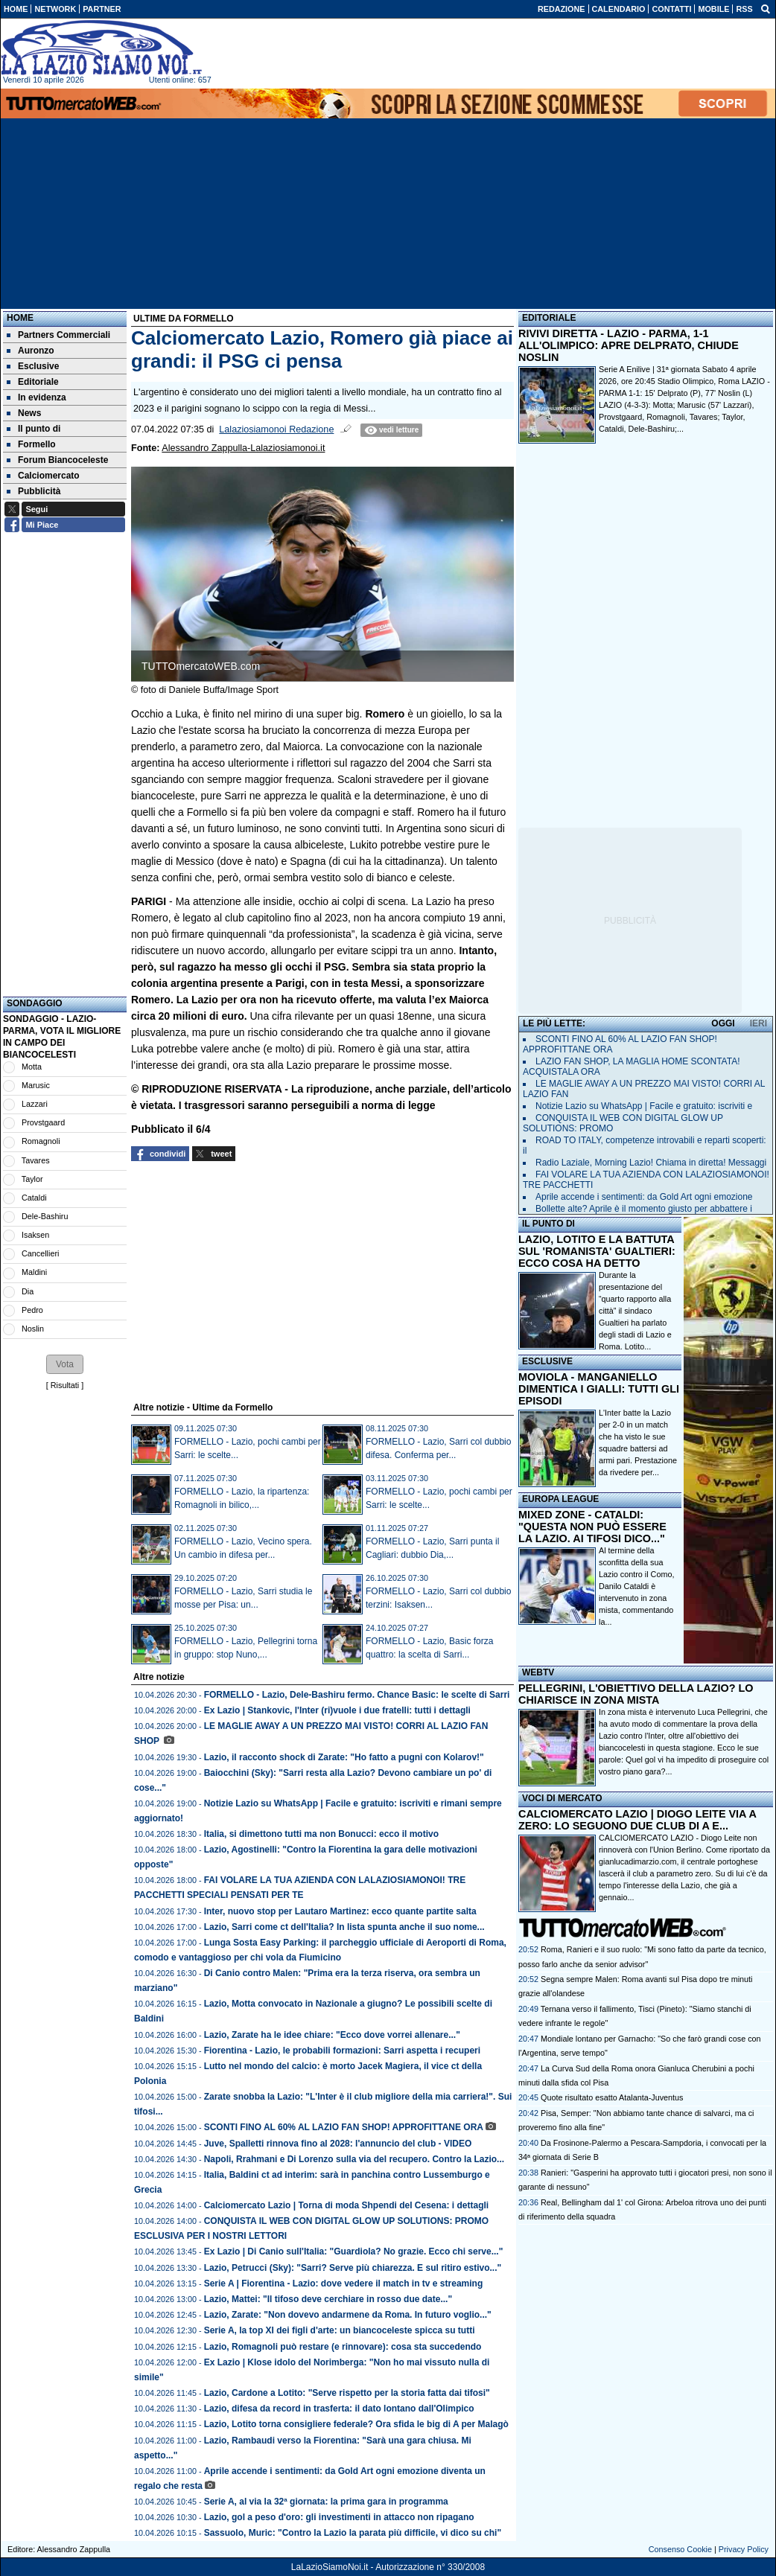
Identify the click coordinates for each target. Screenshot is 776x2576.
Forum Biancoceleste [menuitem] (57, 460)
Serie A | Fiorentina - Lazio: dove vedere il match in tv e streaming (343, 2283)
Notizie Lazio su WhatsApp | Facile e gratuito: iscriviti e (643, 1106)
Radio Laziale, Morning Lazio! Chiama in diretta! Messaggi (650, 1162)
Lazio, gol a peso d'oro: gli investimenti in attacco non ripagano (339, 2517)
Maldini (34, 1272)
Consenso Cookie (680, 2549)
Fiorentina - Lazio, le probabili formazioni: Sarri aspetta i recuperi (342, 2050)
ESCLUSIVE (547, 1361)
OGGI (722, 1023)
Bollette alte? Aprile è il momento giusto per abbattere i (643, 1209)
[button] (64, 1364)
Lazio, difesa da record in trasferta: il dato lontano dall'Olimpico (339, 2408)
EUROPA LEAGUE (560, 1499)
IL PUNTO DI (548, 1223)
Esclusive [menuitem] (33, 366)
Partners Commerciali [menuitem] (58, 335)
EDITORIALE (549, 318)
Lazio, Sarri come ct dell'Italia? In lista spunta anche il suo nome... (344, 1927)
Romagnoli (41, 1141)
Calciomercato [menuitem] (43, 475)
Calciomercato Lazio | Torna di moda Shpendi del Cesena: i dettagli (346, 2205)
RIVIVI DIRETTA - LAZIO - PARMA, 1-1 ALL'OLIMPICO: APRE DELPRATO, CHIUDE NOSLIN (628, 345)
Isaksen (35, 1234)
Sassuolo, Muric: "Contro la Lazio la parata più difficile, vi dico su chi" (352, 2533)
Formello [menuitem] (31, 444)
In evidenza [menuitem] (36, 397)
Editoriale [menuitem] (33, 382)
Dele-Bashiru (45, 1216)
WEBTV (538, 1672)
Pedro (32, 1309)
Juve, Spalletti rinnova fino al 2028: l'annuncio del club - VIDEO (338, 2143)
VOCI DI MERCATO (562, 1798)
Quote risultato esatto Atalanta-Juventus (612, 2097)
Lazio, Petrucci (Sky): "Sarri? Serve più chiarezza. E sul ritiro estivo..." (353, 2268)
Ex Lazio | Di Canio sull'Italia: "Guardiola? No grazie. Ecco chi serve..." (353, 2251)
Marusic (36, 1085)
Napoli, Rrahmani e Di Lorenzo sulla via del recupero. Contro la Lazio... (354, 2159)
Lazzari (35, 1103)
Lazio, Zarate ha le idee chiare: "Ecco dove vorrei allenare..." (332, 2035)
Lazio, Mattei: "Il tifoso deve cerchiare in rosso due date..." (328, 2299)
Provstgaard (43, 1122)
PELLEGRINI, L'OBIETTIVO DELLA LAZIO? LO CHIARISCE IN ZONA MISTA (635, 1694)
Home (20, 318)
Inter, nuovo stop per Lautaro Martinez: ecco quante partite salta (340, 1911)
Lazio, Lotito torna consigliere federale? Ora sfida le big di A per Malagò (356, 2424)
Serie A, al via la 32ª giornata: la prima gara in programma (326, 2501)
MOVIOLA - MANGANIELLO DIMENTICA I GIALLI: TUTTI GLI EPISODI (598, 1389)
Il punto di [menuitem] (33, 429)
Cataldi (34, 1197)
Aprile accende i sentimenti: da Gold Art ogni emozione (644, 1197)
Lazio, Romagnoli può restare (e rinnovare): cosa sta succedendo (343, 2347)
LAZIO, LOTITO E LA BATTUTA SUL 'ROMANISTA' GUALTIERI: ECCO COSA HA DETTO (596, 1251)
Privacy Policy (744, 2549)
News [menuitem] (24, 413)
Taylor (32, 1178)
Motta (32, 1066)
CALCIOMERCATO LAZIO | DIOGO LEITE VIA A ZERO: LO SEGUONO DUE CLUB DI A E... (637, 1820)
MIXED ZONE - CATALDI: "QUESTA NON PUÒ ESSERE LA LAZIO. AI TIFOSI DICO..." (592, 1526)
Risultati (65, 1385)
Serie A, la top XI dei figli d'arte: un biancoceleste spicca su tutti (339, 2330)
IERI (758, 1023)
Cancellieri (40, 1253)
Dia (28, 1291)
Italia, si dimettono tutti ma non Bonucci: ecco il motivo (321, 1834)
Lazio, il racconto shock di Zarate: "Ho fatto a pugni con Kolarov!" (344, 1757)
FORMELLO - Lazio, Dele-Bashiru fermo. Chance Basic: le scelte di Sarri (357, 1695)
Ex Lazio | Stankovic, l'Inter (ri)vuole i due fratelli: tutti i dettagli (337, 1710)
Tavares (36, 1160)
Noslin (33, 1328)
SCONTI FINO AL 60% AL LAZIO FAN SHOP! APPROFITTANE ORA (343, 2127)
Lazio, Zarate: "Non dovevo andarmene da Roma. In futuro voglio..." (348, 2315)
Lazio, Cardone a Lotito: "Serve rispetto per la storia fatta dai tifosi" (347, 2393)
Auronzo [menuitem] (30, 350)
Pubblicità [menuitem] (33, 491)
